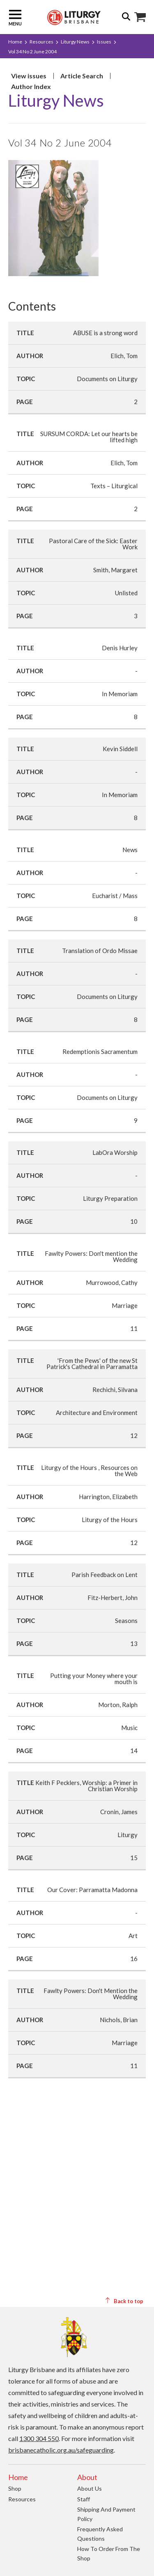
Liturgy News (75, 42)
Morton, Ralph (118, 1704)
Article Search (81, 76)
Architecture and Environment (97, 1412)
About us (89, 2488)
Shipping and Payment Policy (106, 2514)
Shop (14, 2488)
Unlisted (126, 593)
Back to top (124, 2300)
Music (129, 1727)
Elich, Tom (124, 355)
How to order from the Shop (108, 2553)
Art (133, 1935)
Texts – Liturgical (114, 485)
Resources (41, 42)
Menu (15, 17)
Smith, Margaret (115, 570)
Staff (83, 2499)
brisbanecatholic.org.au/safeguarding (61, 2450)
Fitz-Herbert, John (112, 1597)
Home (15, 42)
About (87, 2477)
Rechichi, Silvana (115, 1389)
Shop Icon (140, 17)
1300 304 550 (39, 2438)
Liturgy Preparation (110, 1198)
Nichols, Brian (119, 2019)
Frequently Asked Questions (100, 2534)
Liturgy (127, 1834)
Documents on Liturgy (107, 378)
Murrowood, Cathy (112, 1282)
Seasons (126, 1620)
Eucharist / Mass (115, 895)
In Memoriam (120, 693)
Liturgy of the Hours (110, 1519)
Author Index (31, 86)
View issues (28, 76)
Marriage (125, 1305)
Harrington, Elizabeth (108, 1496)
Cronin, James (119, 1811)
